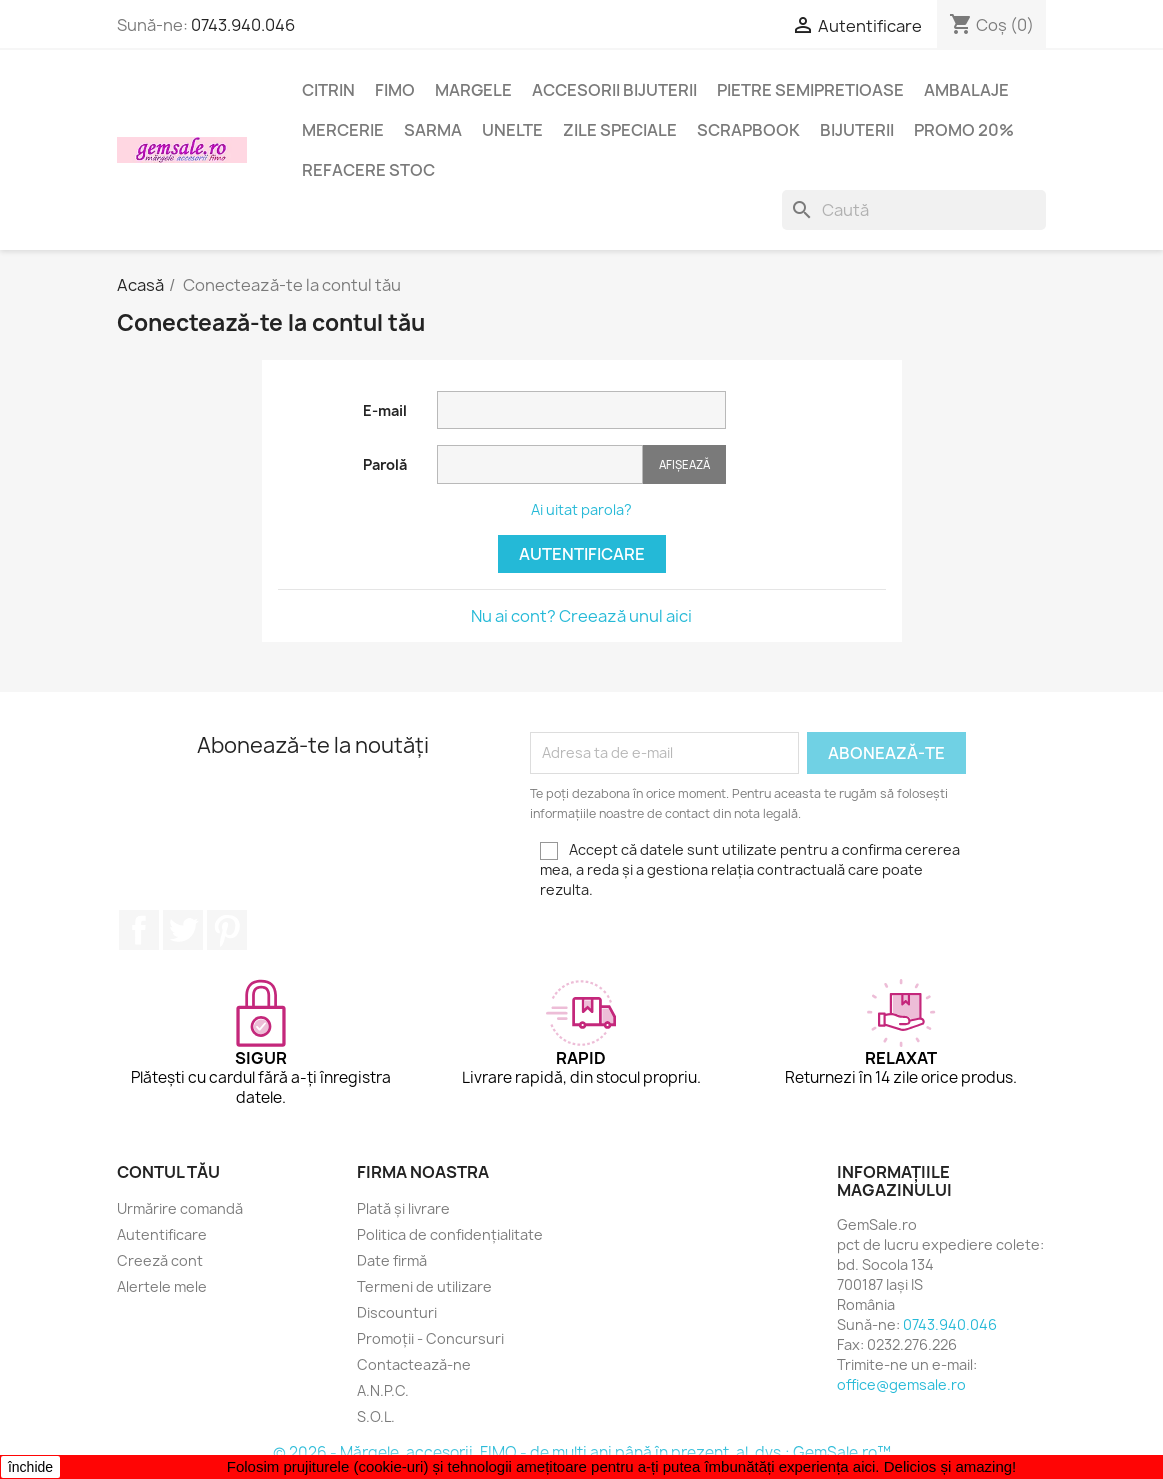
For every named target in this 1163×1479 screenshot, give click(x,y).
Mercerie (343, 130)
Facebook (139, 930)
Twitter (183, 930)
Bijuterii (857, 130)
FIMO (395, 90)
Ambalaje (966, 90)
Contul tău (168, 1172)
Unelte (512, 130)
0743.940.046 (243, 25)
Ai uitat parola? (581, 509)
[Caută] (914, 210)
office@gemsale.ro (901, 1384)
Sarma (433, 130)
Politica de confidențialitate (450, 1234)
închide (30, 1467)
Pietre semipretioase (810, 90)
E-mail (385, 410)
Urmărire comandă (180, 1208)
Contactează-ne (414, 1364)
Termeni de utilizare (424, 1286)
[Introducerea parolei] (540, 464)
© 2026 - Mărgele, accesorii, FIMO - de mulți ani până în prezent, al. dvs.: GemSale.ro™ (582, 1452)
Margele (473, 90)
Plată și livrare (403, 1208)
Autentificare (582, 554)
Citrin (328, 90)
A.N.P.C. (383, 1390)
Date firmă (392, 1260)
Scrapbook (748, 130)
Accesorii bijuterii (614, 90)
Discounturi (397, 1312)
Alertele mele (162, 1286)
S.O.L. (376, 1416)
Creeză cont (160, 1260)
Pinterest (227, 930)
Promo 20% (964, 130)
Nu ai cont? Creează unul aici (581, 616)
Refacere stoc (368, 170)
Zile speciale (620, 130)
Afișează (684, 464)
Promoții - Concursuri (430, 1338)
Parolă (385, 464)
